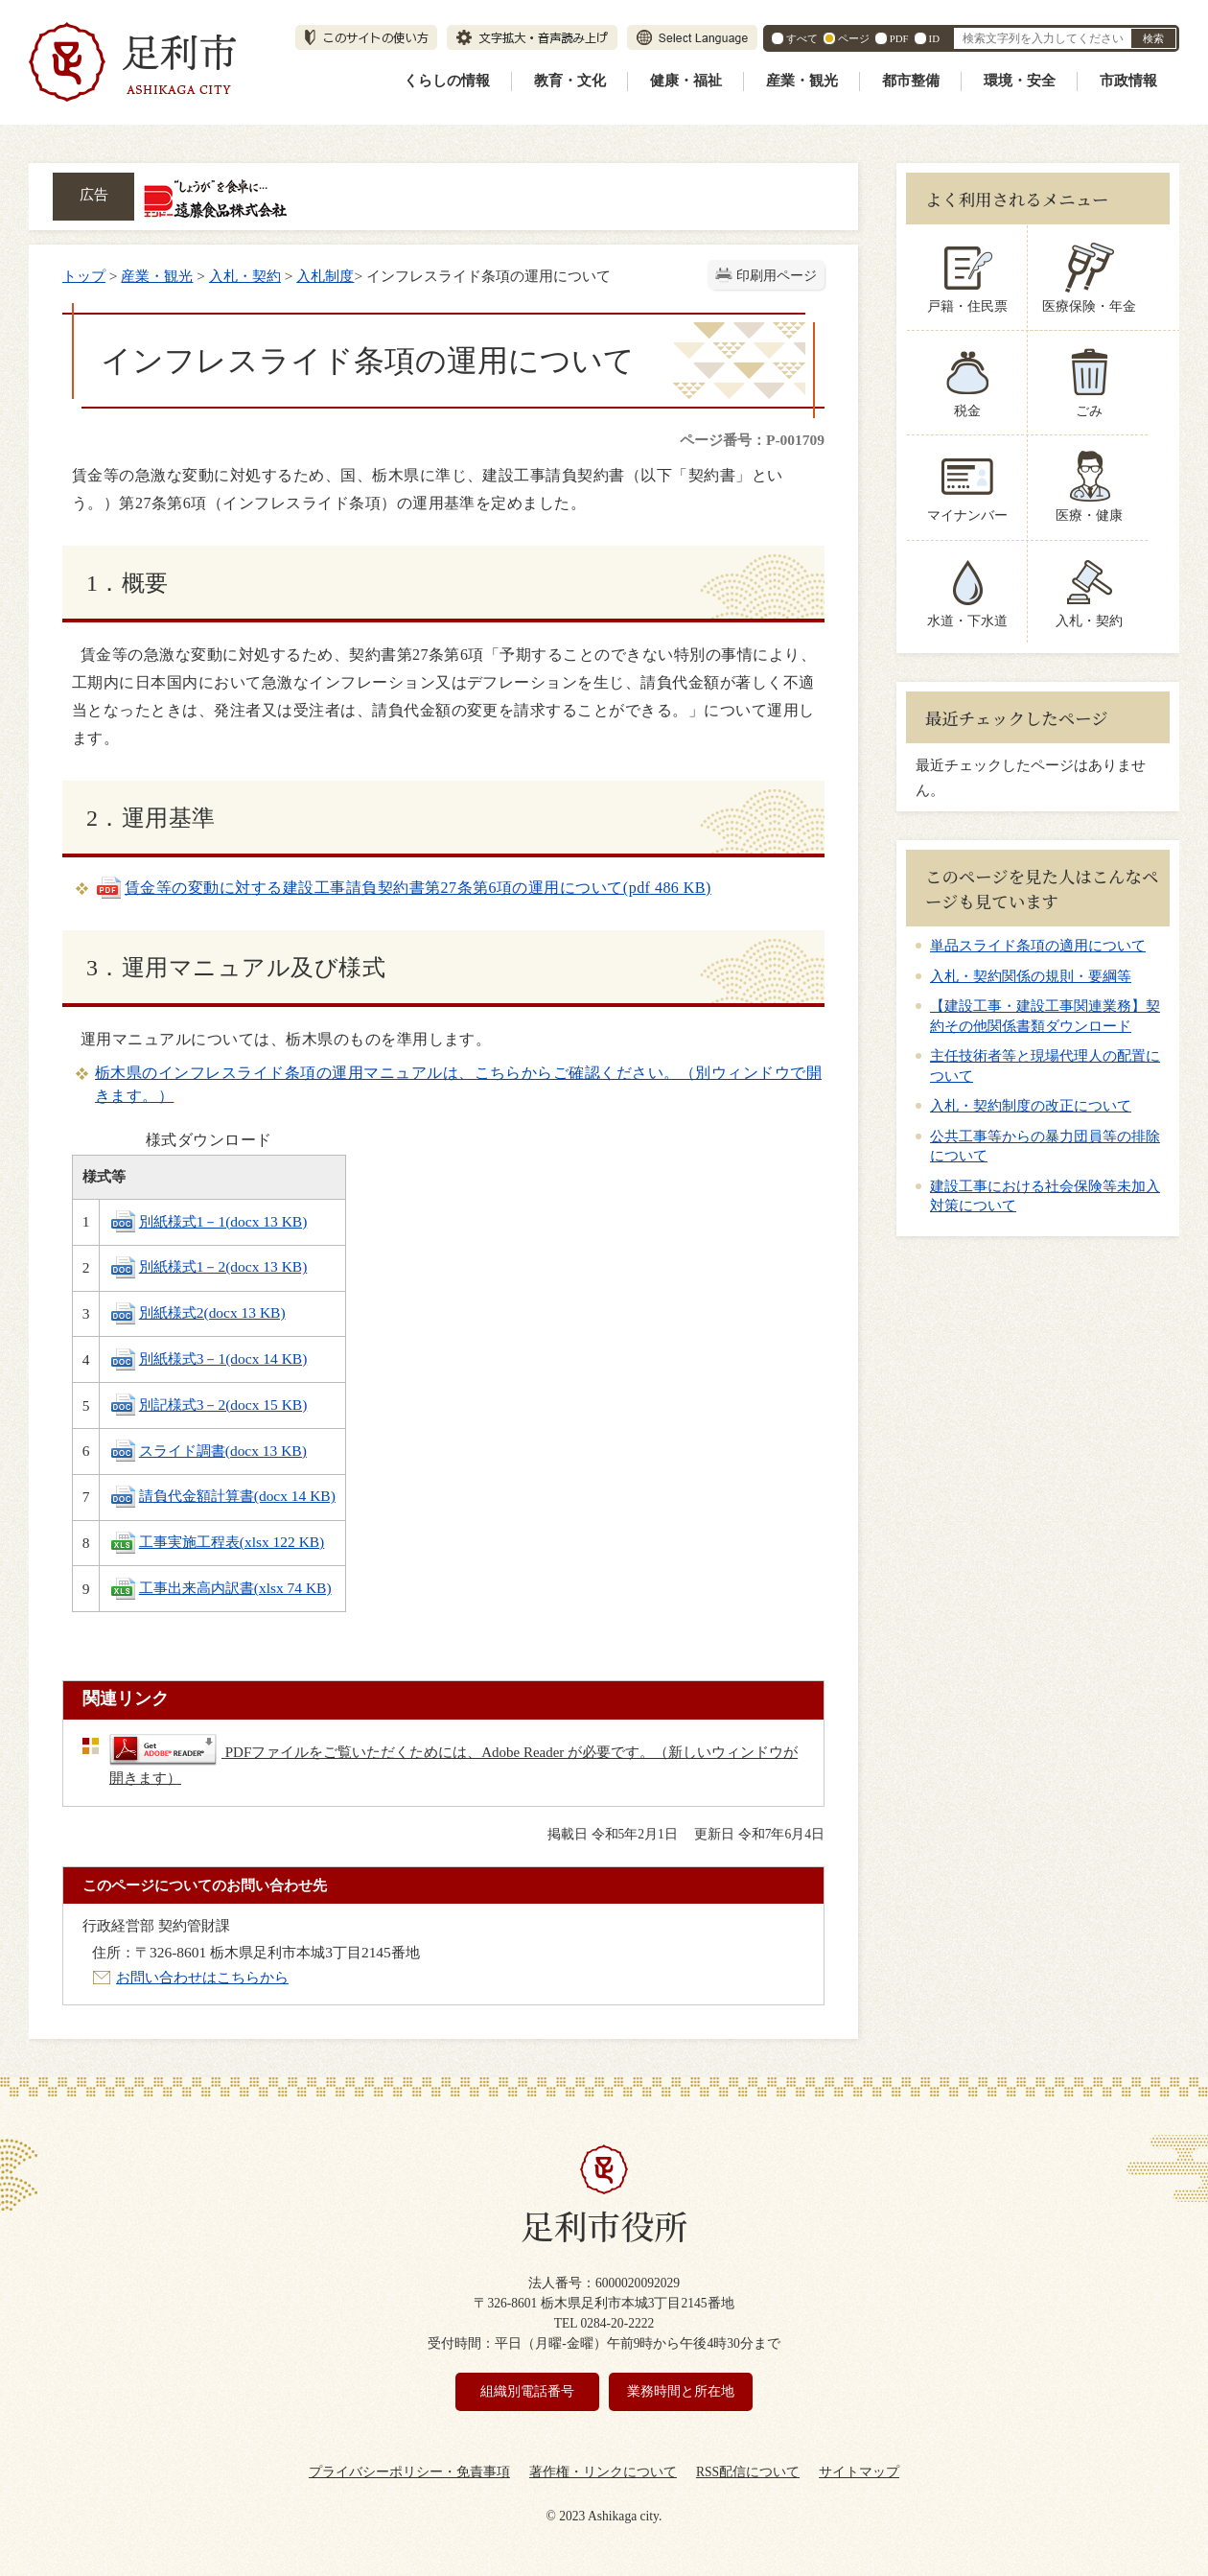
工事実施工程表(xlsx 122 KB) (217, 1542)
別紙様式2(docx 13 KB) (197, 1312)
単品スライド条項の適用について (1038, 945)
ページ (854, 38)
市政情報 (1128, 80)
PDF (899, 38)
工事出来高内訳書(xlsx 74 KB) (220, 1588)
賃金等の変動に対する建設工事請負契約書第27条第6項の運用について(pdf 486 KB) (403, 887)
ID (934, 38)
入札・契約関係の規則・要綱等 (1030, 976)
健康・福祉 (686, 80)
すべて (802, 38)
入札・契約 (245, 276)
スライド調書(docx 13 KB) (208, 1450)
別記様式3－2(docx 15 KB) (208, 1404)
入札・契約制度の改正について (1030, 1105)
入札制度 (325, 276)
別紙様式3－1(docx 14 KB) (208, 1358)
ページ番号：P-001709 (752, 440)
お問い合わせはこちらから (202, 1977)
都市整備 (911, 80)
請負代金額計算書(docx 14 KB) (222, 1495)
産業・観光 (802, 80)
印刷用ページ (776, 276)
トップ (83, 276)
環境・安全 (1020, 80)
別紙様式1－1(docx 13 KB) (208, 1221)
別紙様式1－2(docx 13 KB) (208, 1266)
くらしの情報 (447, 80)
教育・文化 (570, 80)
